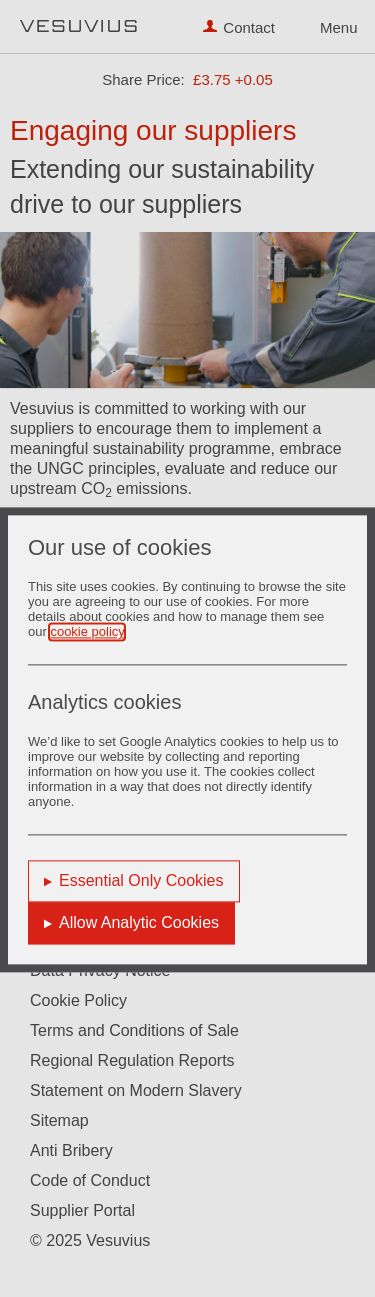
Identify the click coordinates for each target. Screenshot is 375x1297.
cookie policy (86, 632)
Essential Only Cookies (141, 881)
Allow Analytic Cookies (139, 923)
